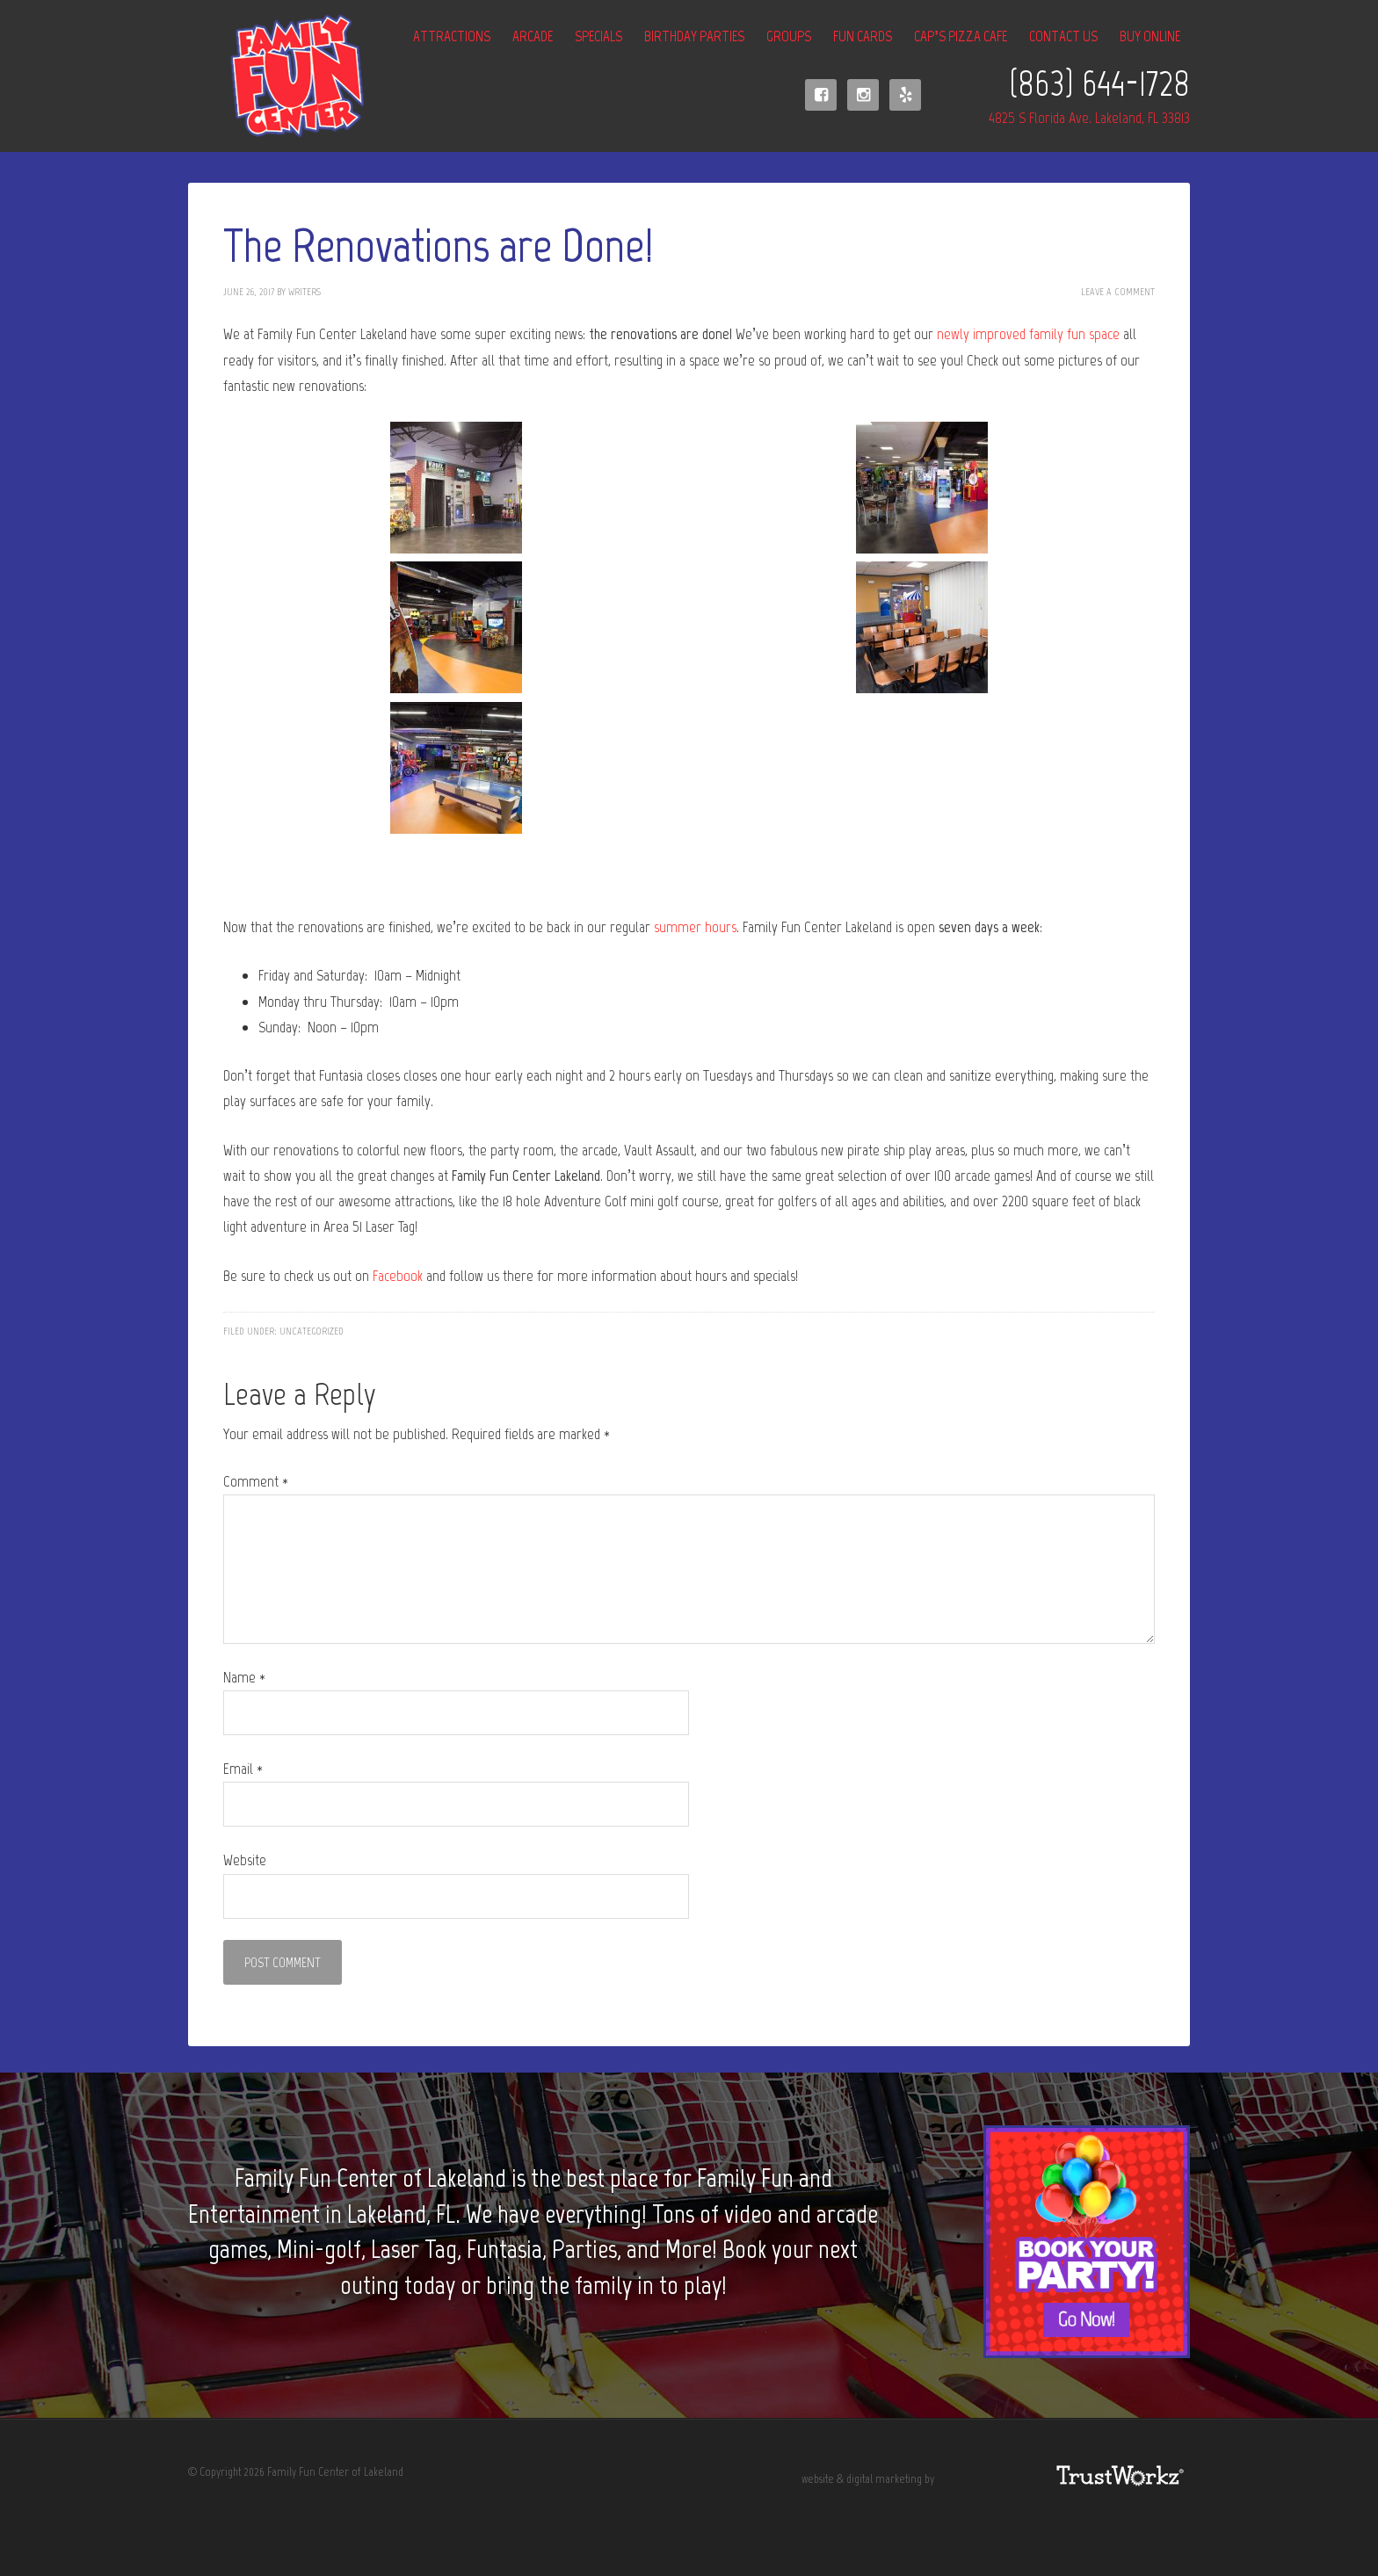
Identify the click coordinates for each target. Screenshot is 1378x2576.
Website (244, 1860)
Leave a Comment (1118, 292)
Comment (255, 1481)
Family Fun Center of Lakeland (276, 76)
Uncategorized (311, 1331)
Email (243, 1768)
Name (244, 1677)
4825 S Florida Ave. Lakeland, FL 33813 (1089, 117)
